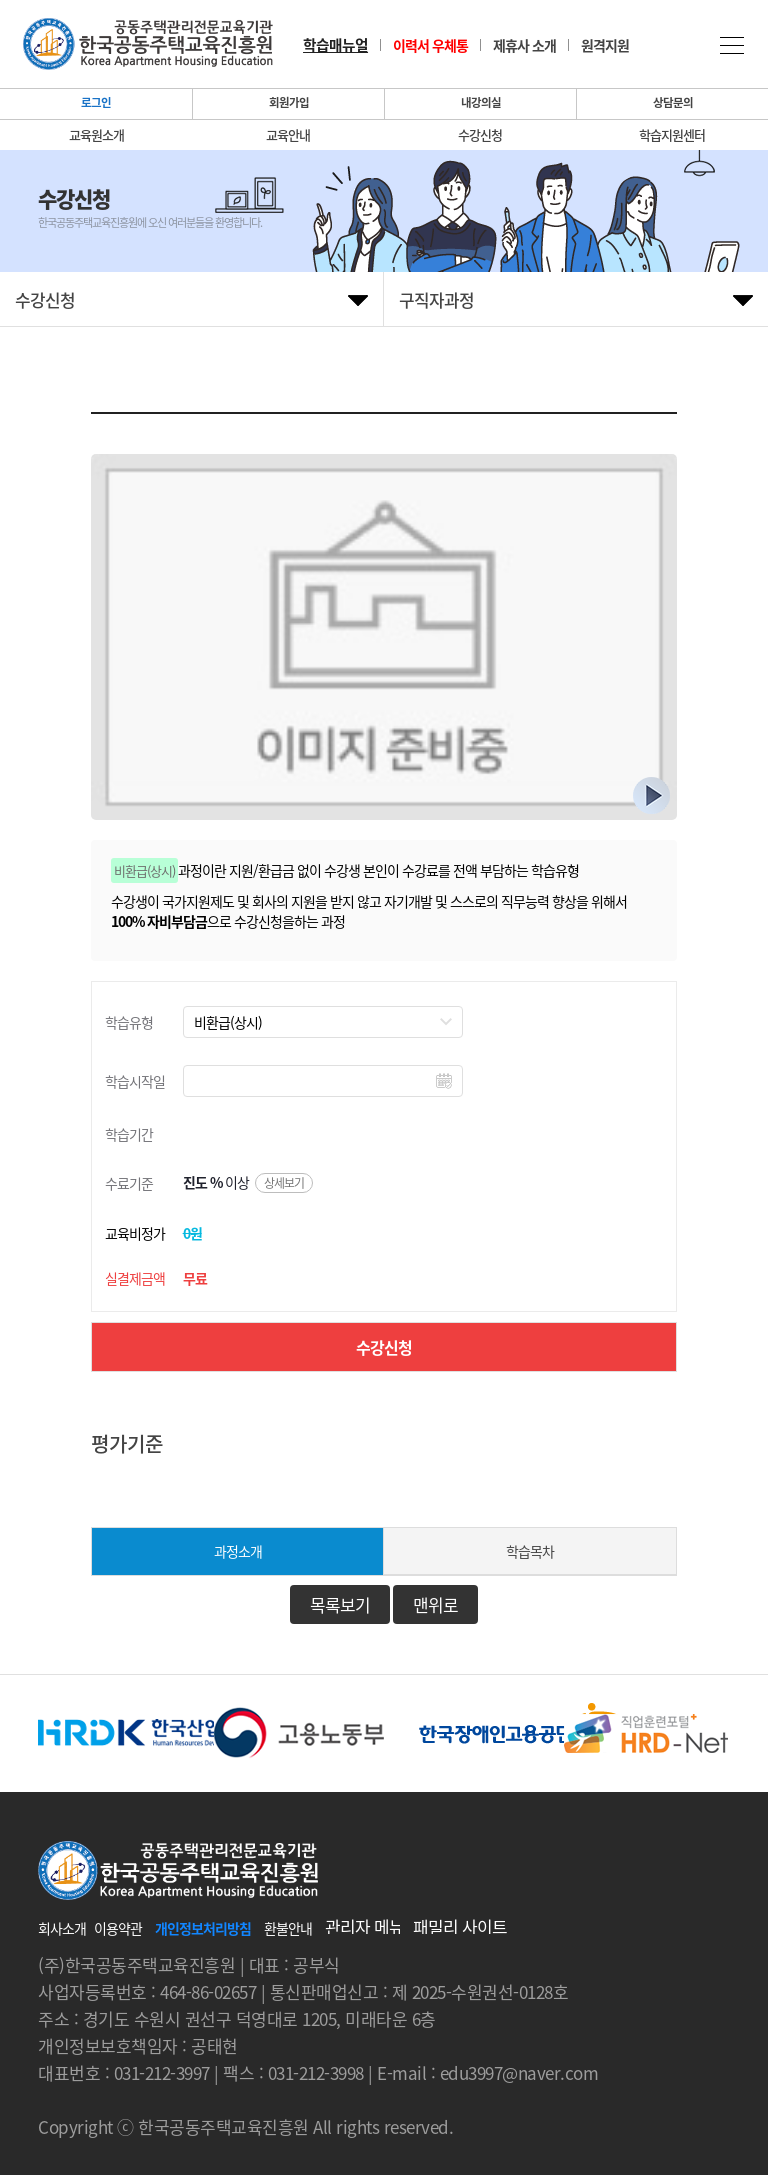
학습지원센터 (672, 135)
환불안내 (288, 1928)
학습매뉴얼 (335, 45)
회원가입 (289, 102)
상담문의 (673, 102)
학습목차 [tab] (530, 1551)
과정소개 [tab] (238, 1551)
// (323, 1022)
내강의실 (481, 102)
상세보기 (284, 1183)
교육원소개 (96, 135)
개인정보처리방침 (203, 1928)
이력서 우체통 (430, 45)
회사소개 (62, 1928)
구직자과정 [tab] (436, 299)
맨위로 (435, 1604)
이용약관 (118, 1928)
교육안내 (288, 135)
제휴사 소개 (524, 45)
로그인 (96, 102)
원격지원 (605, 45)
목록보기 (340, 1604)
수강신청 (480, 135)
